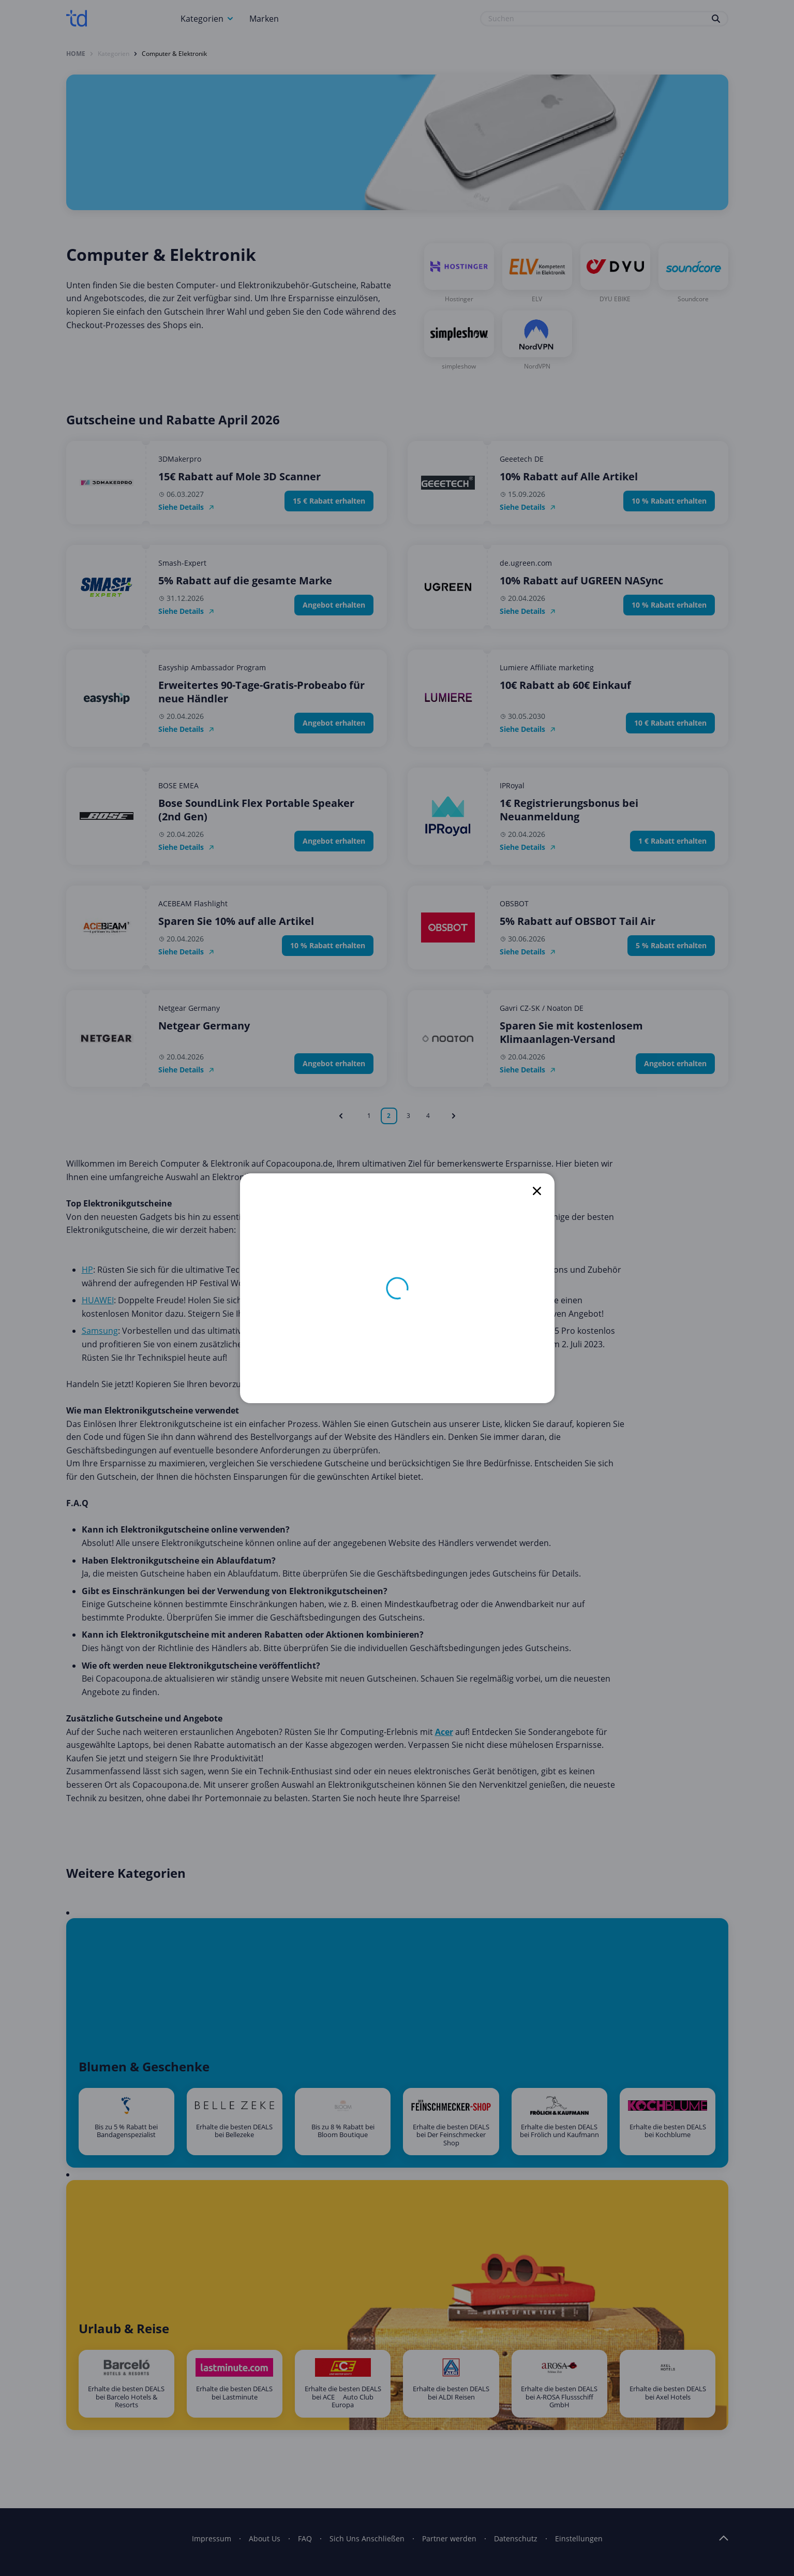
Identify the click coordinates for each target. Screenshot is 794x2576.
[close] (537, 1191)
